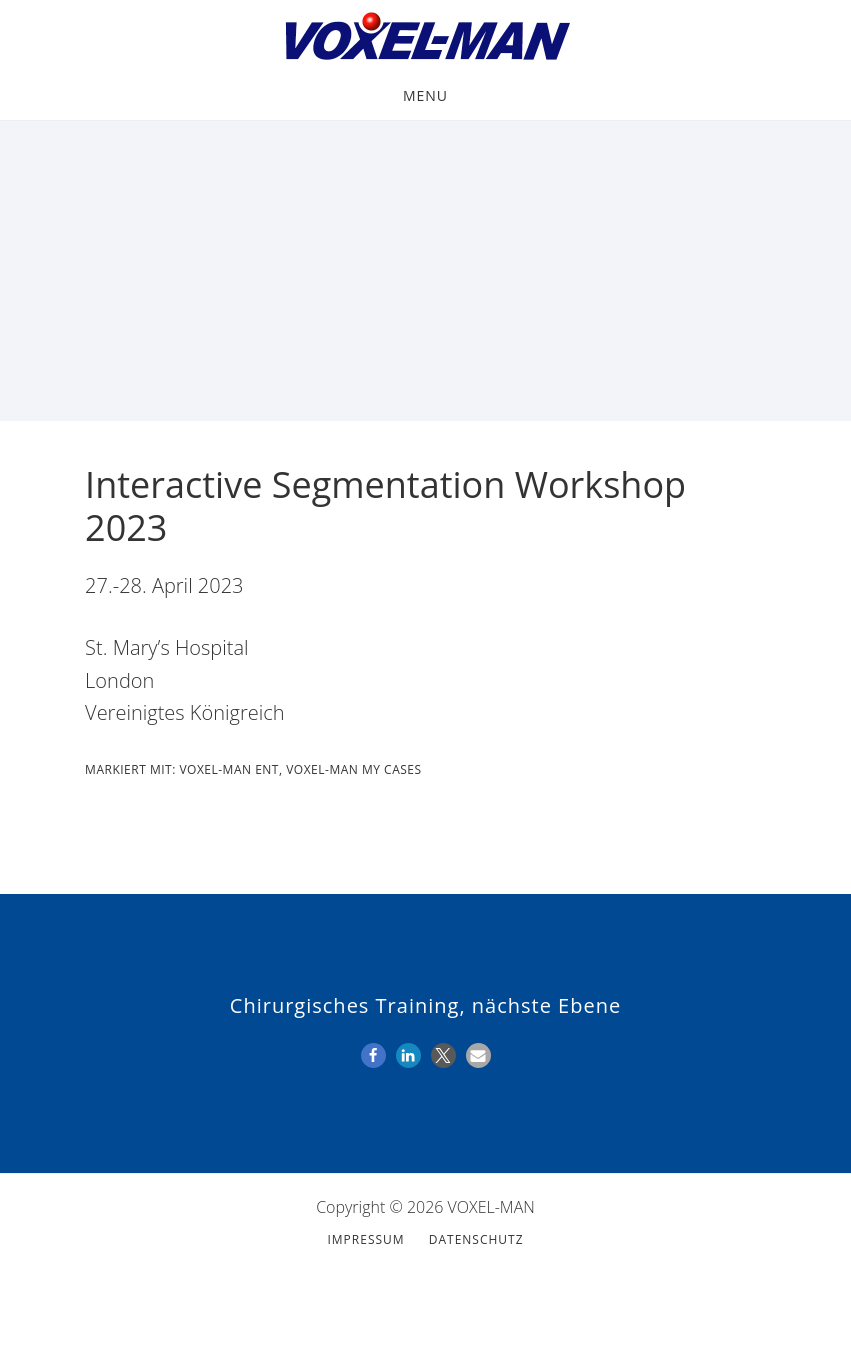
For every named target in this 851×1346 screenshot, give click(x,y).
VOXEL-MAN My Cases (353, 769)
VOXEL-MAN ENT (229, 769)
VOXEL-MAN (425, 38)
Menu (425, 95)
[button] (373, 1055)
